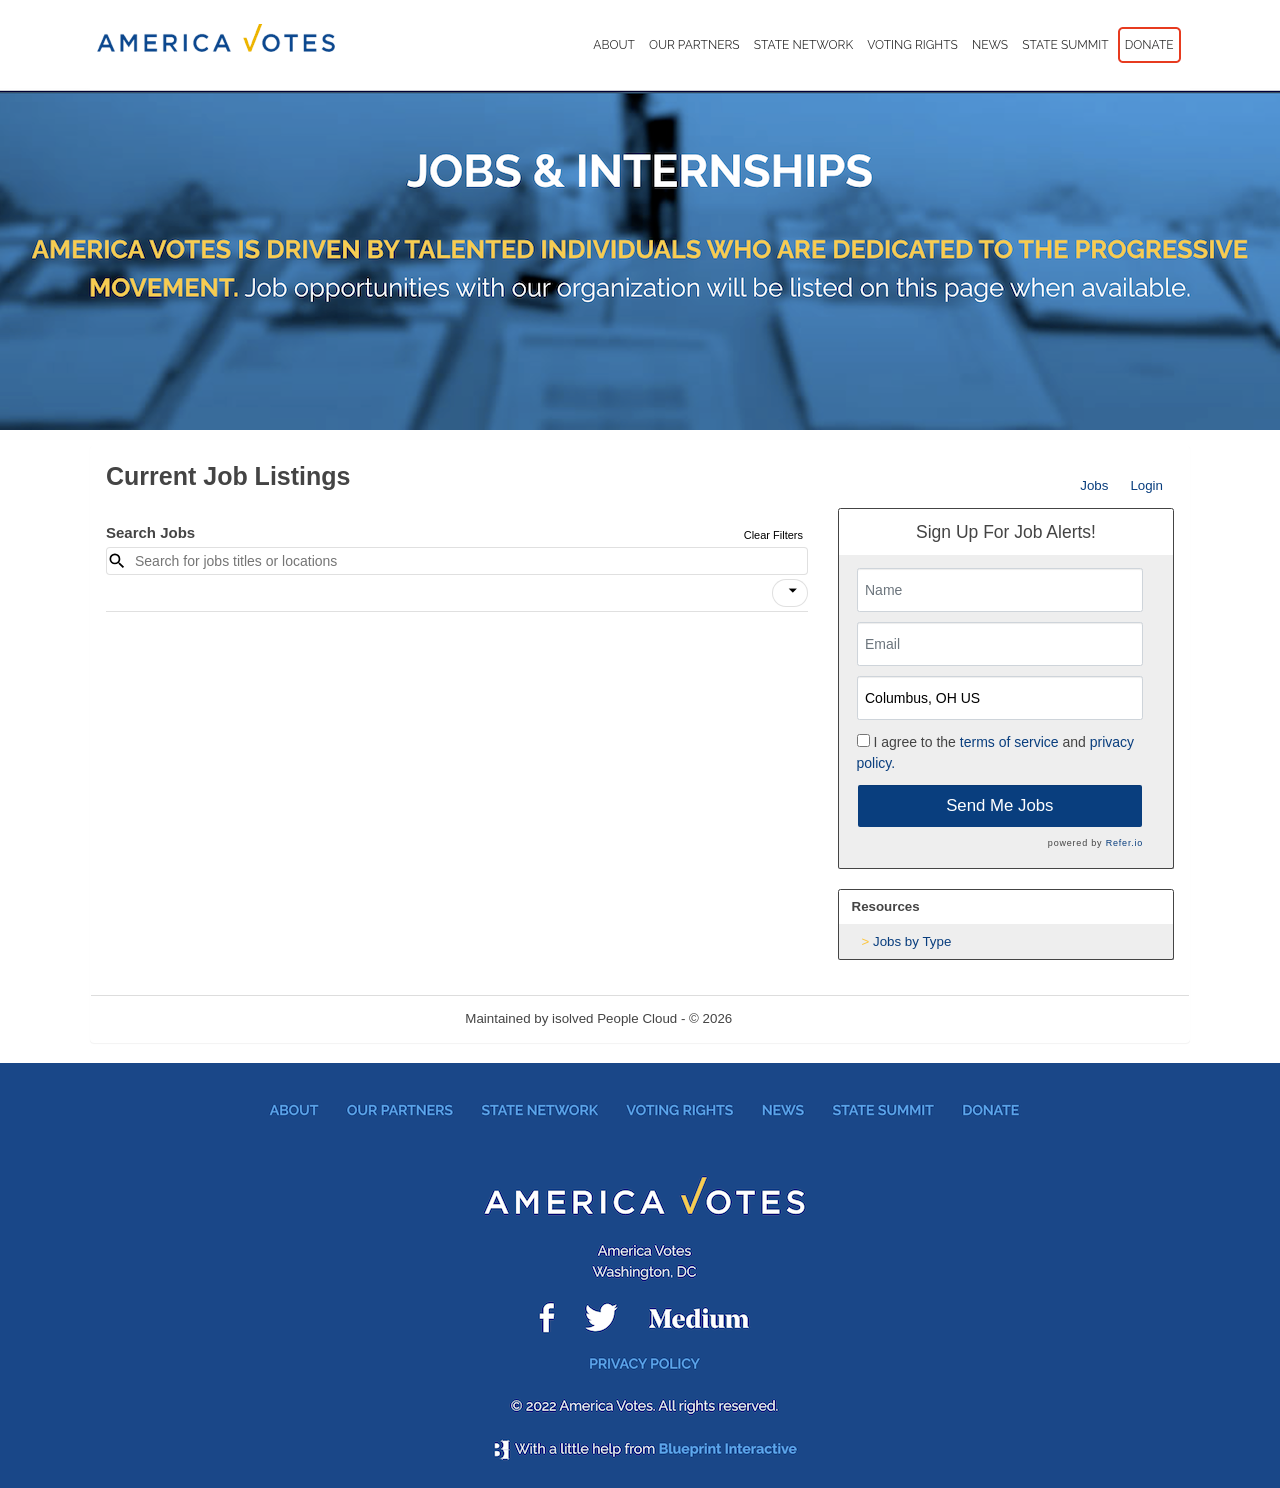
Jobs (1094, 485)
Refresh (791, 1018)
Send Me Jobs (999, 805)
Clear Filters (773, 535)
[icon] (793, 591)
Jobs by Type (912, 941)
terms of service (1009, 742)
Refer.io (1124, 843)
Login (1146, 485)
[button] (790, 593)
